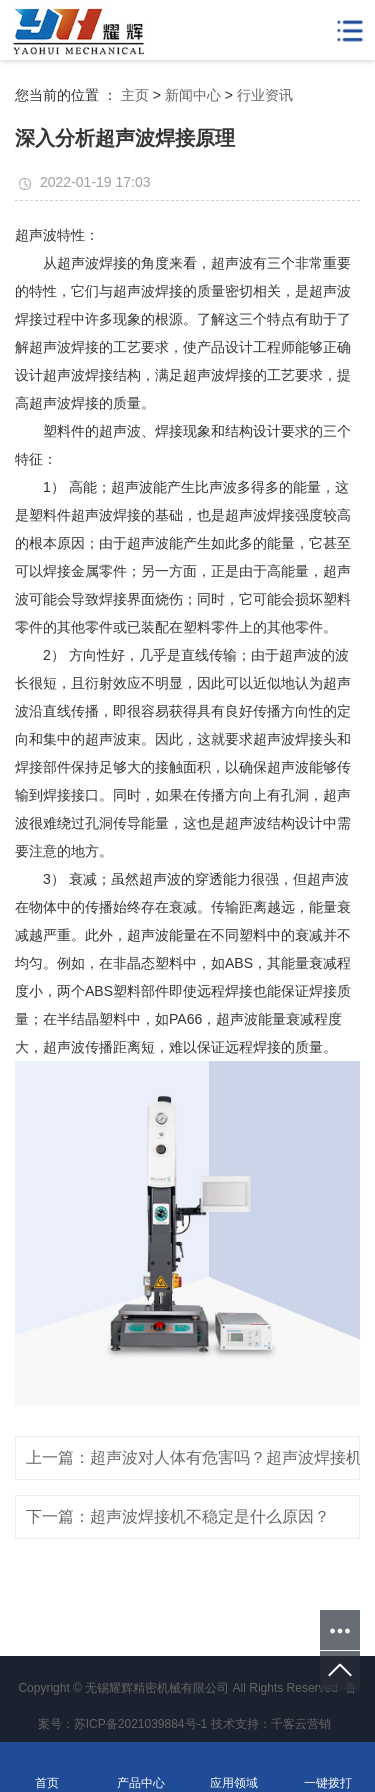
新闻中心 (193, 95)
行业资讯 (265, 95)
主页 (135, 95)
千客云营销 (301, 1724)
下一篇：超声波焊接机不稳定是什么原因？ (178, 1516)
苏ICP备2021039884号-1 (140, 1724)
